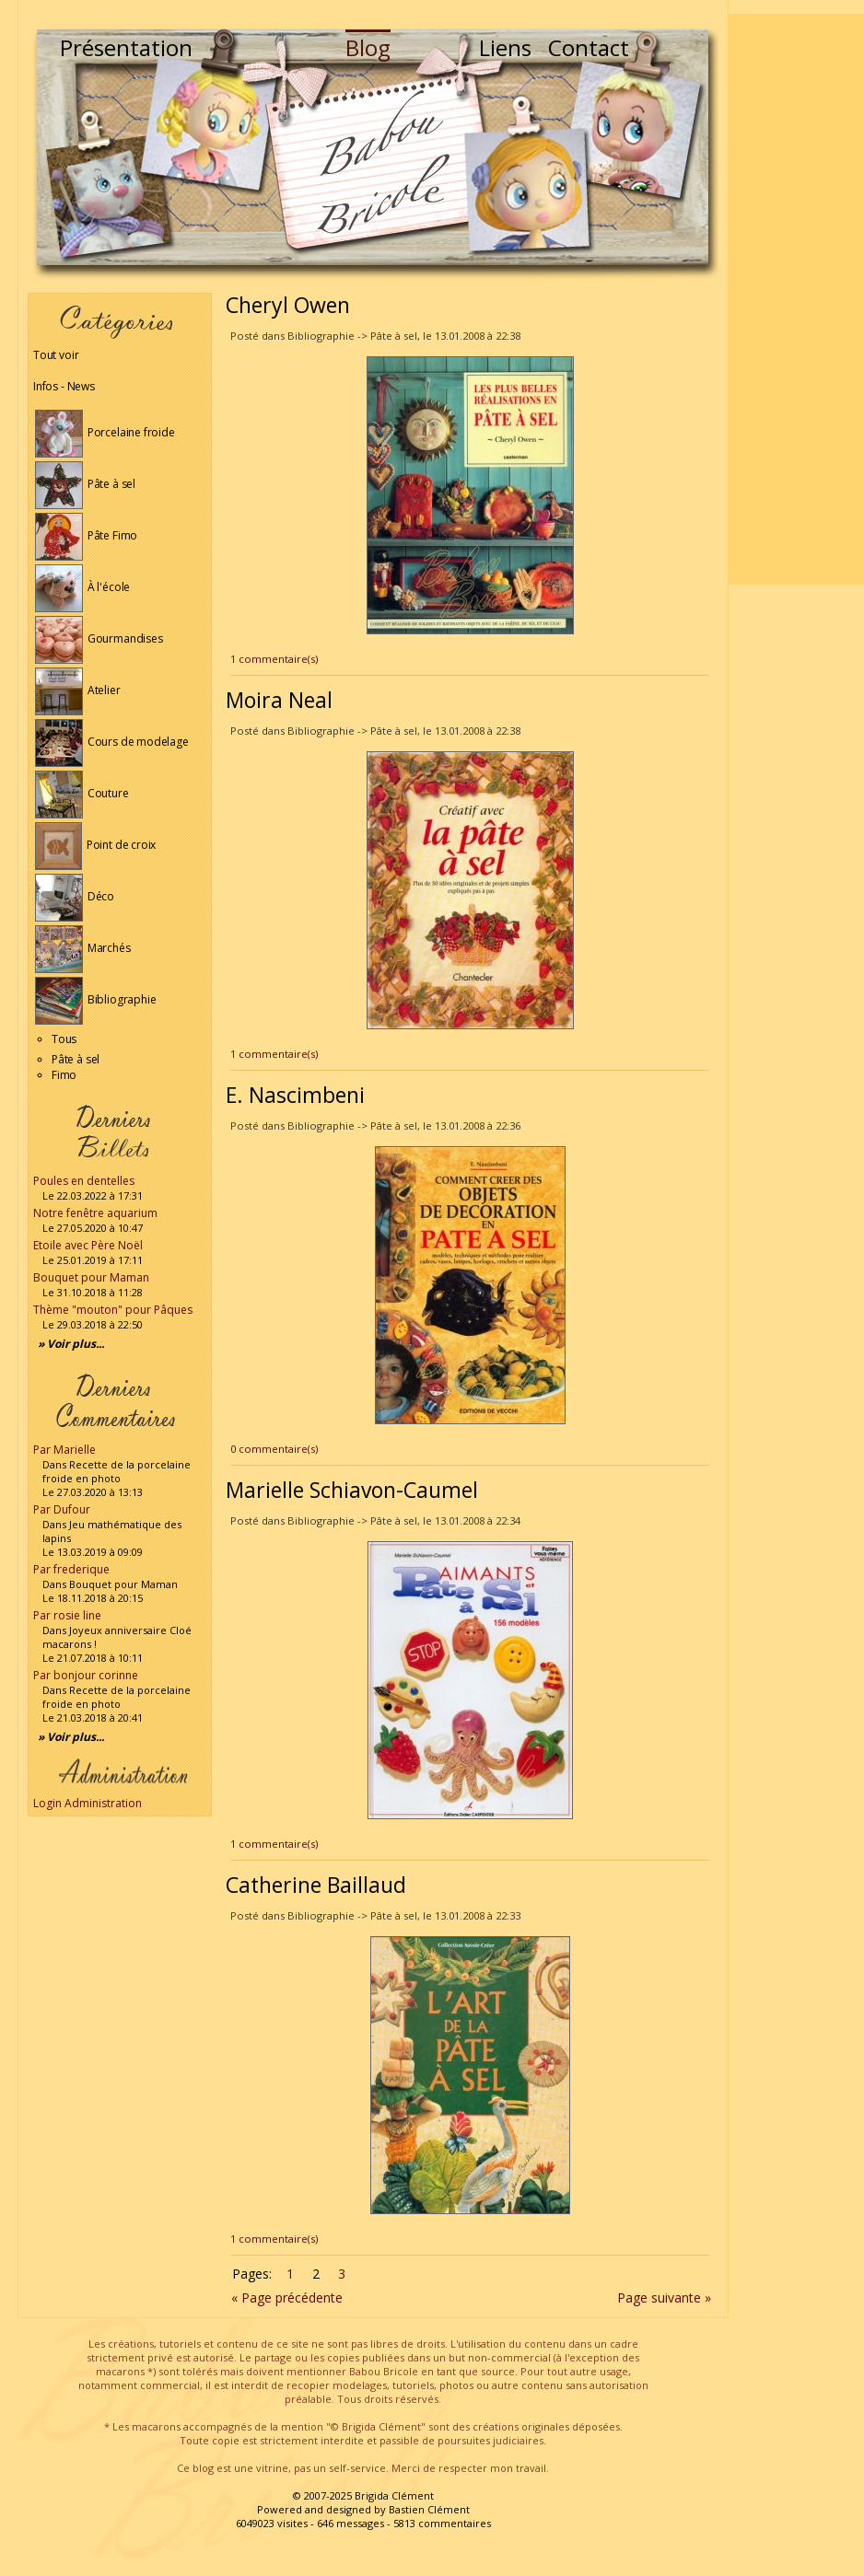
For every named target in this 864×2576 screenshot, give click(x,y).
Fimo (64, 1075)
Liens (505, 47)
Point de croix (95, 845)
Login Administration (87, 1803)
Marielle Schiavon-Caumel (352, 1489)
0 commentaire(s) (274, 1449)
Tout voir (55, 355)
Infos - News (64, 386)
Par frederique (71, 1569)
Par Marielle (64, 1449)
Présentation (126, 47)
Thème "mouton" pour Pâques (113, 1309)
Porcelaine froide (105, 432)
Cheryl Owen (288, 304)
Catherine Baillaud (316, 1884)
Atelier (78, 690)
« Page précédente (287, 2297)
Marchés (83, 948)
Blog (368, 47)
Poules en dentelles (83, 1181)
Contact (588, 47)
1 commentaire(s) (274, 659)
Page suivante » (664, 2297)
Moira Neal (279, 699)
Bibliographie (95, 999)
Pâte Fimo (86, 535)
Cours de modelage (112, 741)
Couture (82, 793)
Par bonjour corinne (85, 1675)
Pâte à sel (85, 484)
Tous (64, 1039)
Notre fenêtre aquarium (95, 1213)
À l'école (82, 587)
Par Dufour (61, 1509)
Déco (74, 896)
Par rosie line (67, 1615)
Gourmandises (99, 638)
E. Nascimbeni (295, 1094)
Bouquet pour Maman (91, 1277)
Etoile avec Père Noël (88, 1245)
